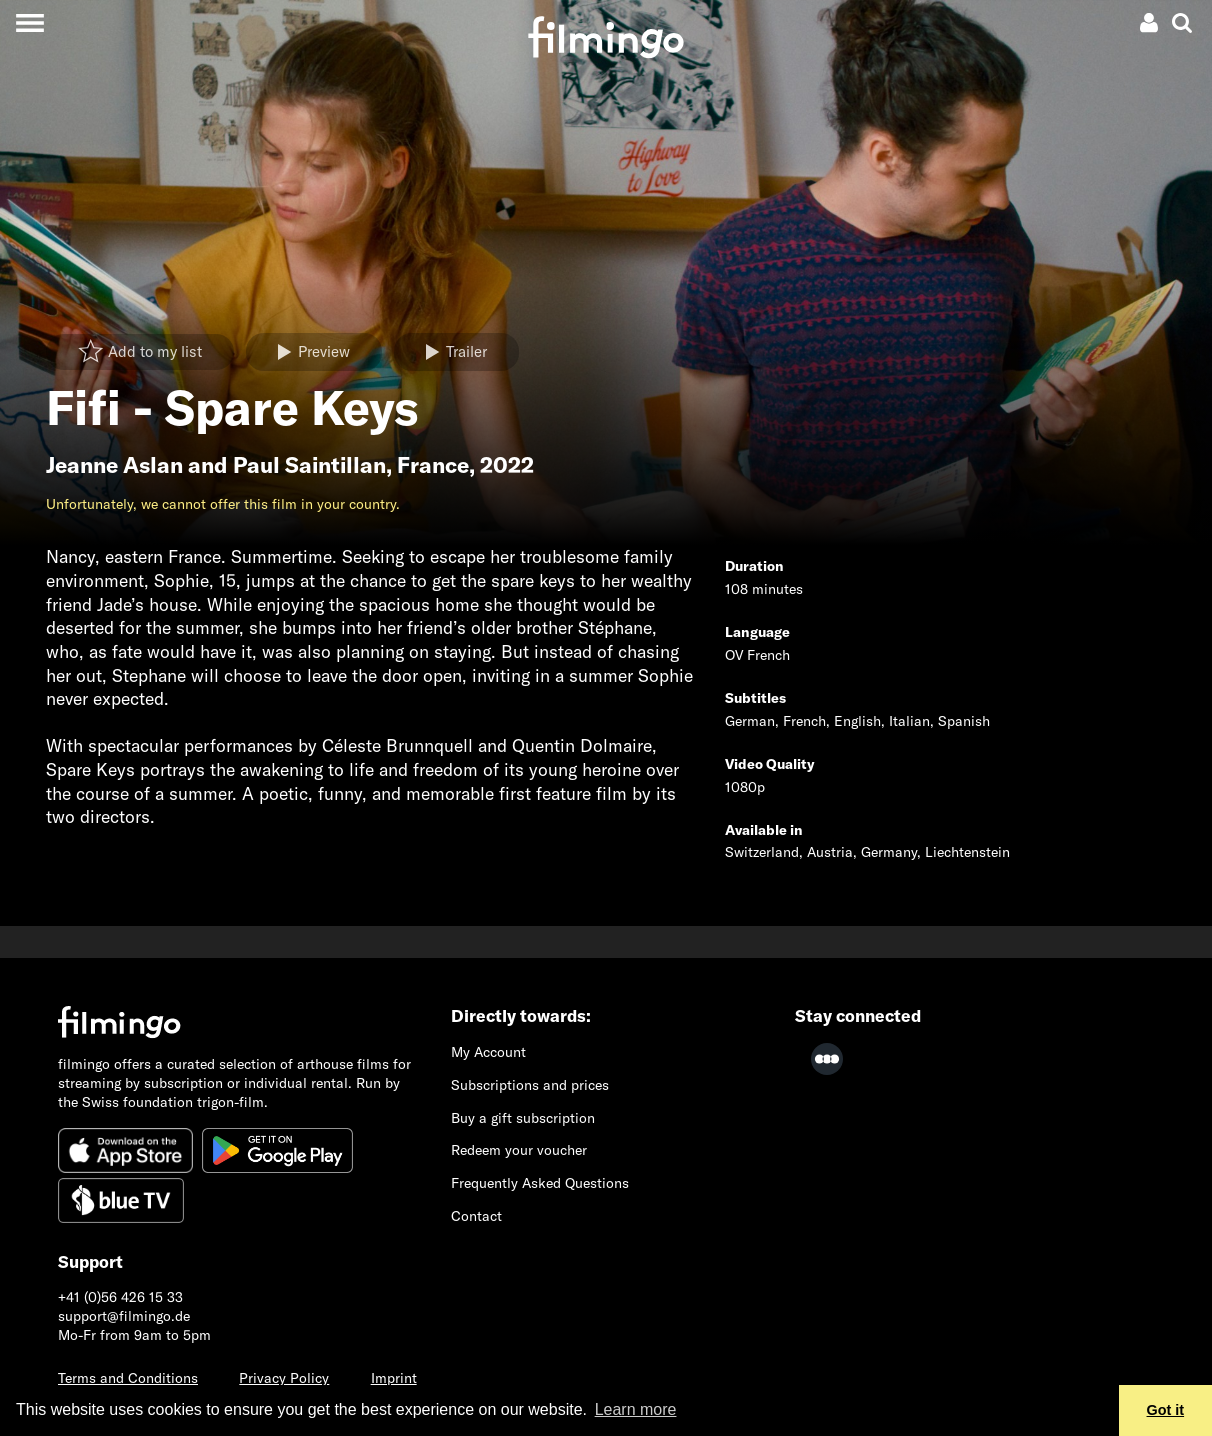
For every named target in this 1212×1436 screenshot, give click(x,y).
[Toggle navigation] (29, 22)
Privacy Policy (284, 1378)
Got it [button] (1166, 1410)
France (433, 465)
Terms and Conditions (128, 1378)
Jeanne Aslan (114, 465)
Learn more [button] (636, 1409)
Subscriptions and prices (530, 1085)
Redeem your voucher (519, 1150)
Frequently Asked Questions (540, 1183)
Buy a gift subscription (523, 1118)
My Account (488, 1052)
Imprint (394, 1378)
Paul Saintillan (309, 465)
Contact (476, 1216)
